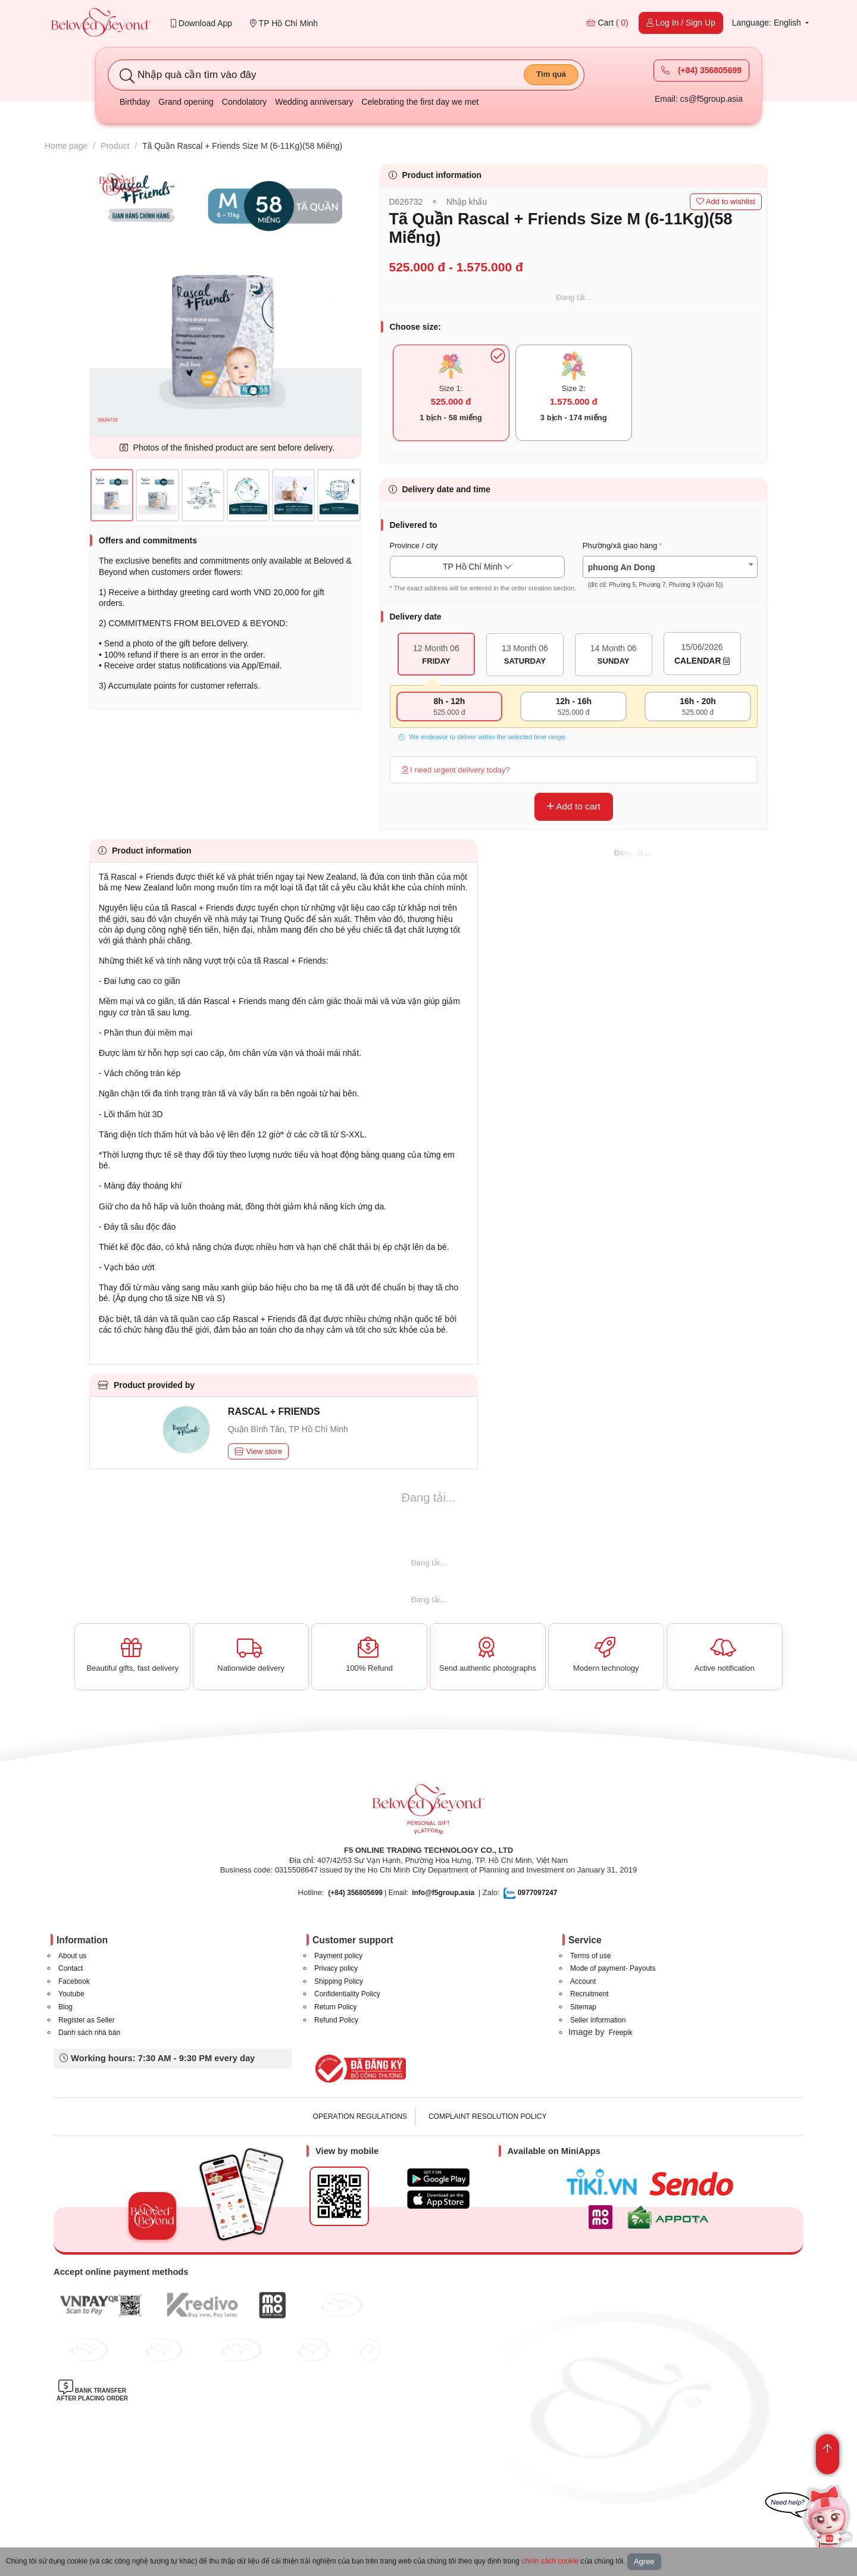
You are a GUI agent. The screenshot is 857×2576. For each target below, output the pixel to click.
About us (72, 1956)
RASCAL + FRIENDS (274, 1411)
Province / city (414, 545)
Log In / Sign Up (680, 22)
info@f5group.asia (443, 1893)
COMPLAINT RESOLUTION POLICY (487, 2116)
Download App (201, 23)
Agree (644, 2561)
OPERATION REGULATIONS (360, 2116)
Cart (607, 22)
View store (258, 1451)
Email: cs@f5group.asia (699, 99)
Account (583, 1981)
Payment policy (338, 1956)
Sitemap (583, 2007)
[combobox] (670, 567)
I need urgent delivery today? (456, 769)
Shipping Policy (338, 1981)
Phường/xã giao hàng (620, 545)
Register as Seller (86, 2020)
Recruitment (589, 1994)
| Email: (368, 1893)
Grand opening (186, 102)
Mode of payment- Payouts (612, 1968)
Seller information (597, 2020)
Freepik (621, 2032)
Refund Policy (336, 2020)
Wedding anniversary (314, 102)
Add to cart (573, 806)
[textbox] (670, 576)
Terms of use (590, 1956)
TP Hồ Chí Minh (284, 23)
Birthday (135, 102)
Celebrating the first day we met (419, 102)
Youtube (71, 1994)
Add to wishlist (725, 201)
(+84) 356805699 (701, 70)
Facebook (74, 1981)
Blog (65, 2007)
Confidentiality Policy (347, 1994)
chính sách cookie (549, 2561)
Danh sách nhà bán (89, 2032)
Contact (70, 1968)
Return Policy (335, 2007)
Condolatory (244, 102)
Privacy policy (336, 1968)
